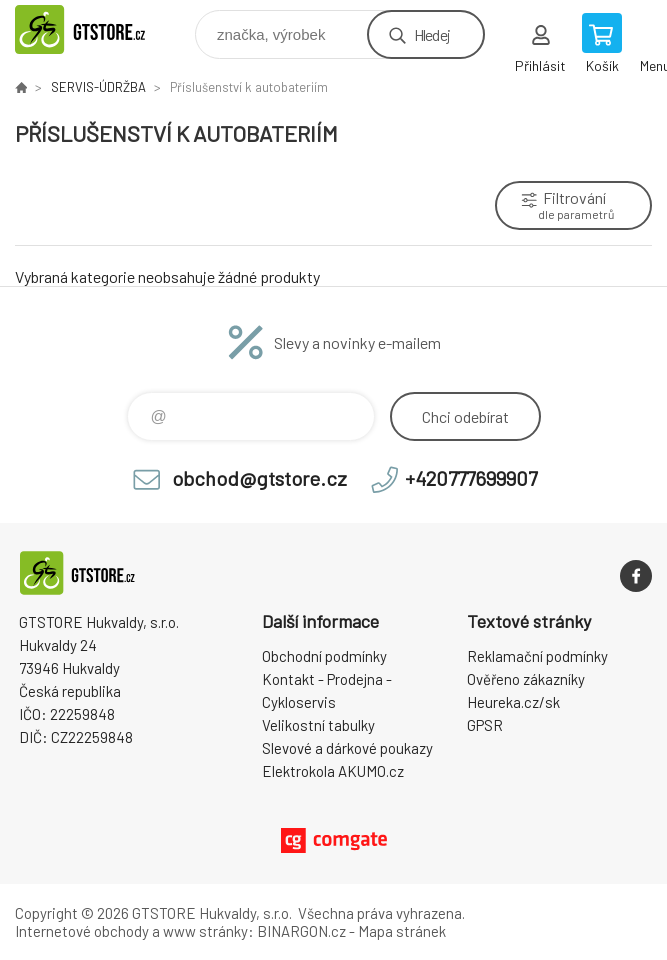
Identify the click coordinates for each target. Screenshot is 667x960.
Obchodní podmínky (324, 656)
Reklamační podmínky (537, 656)
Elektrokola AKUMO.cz (333, 771)
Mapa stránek (402, 931)
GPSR (485, 725)
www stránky (205, 931)
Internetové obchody (82, 931)
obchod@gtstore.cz (259, 478)
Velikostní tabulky (318, 725)
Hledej (432, 34)
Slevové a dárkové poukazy (347, 748)
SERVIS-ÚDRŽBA (98, 87)
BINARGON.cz (301, 931)
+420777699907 (471, 478)
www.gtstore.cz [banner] (103, 29)
